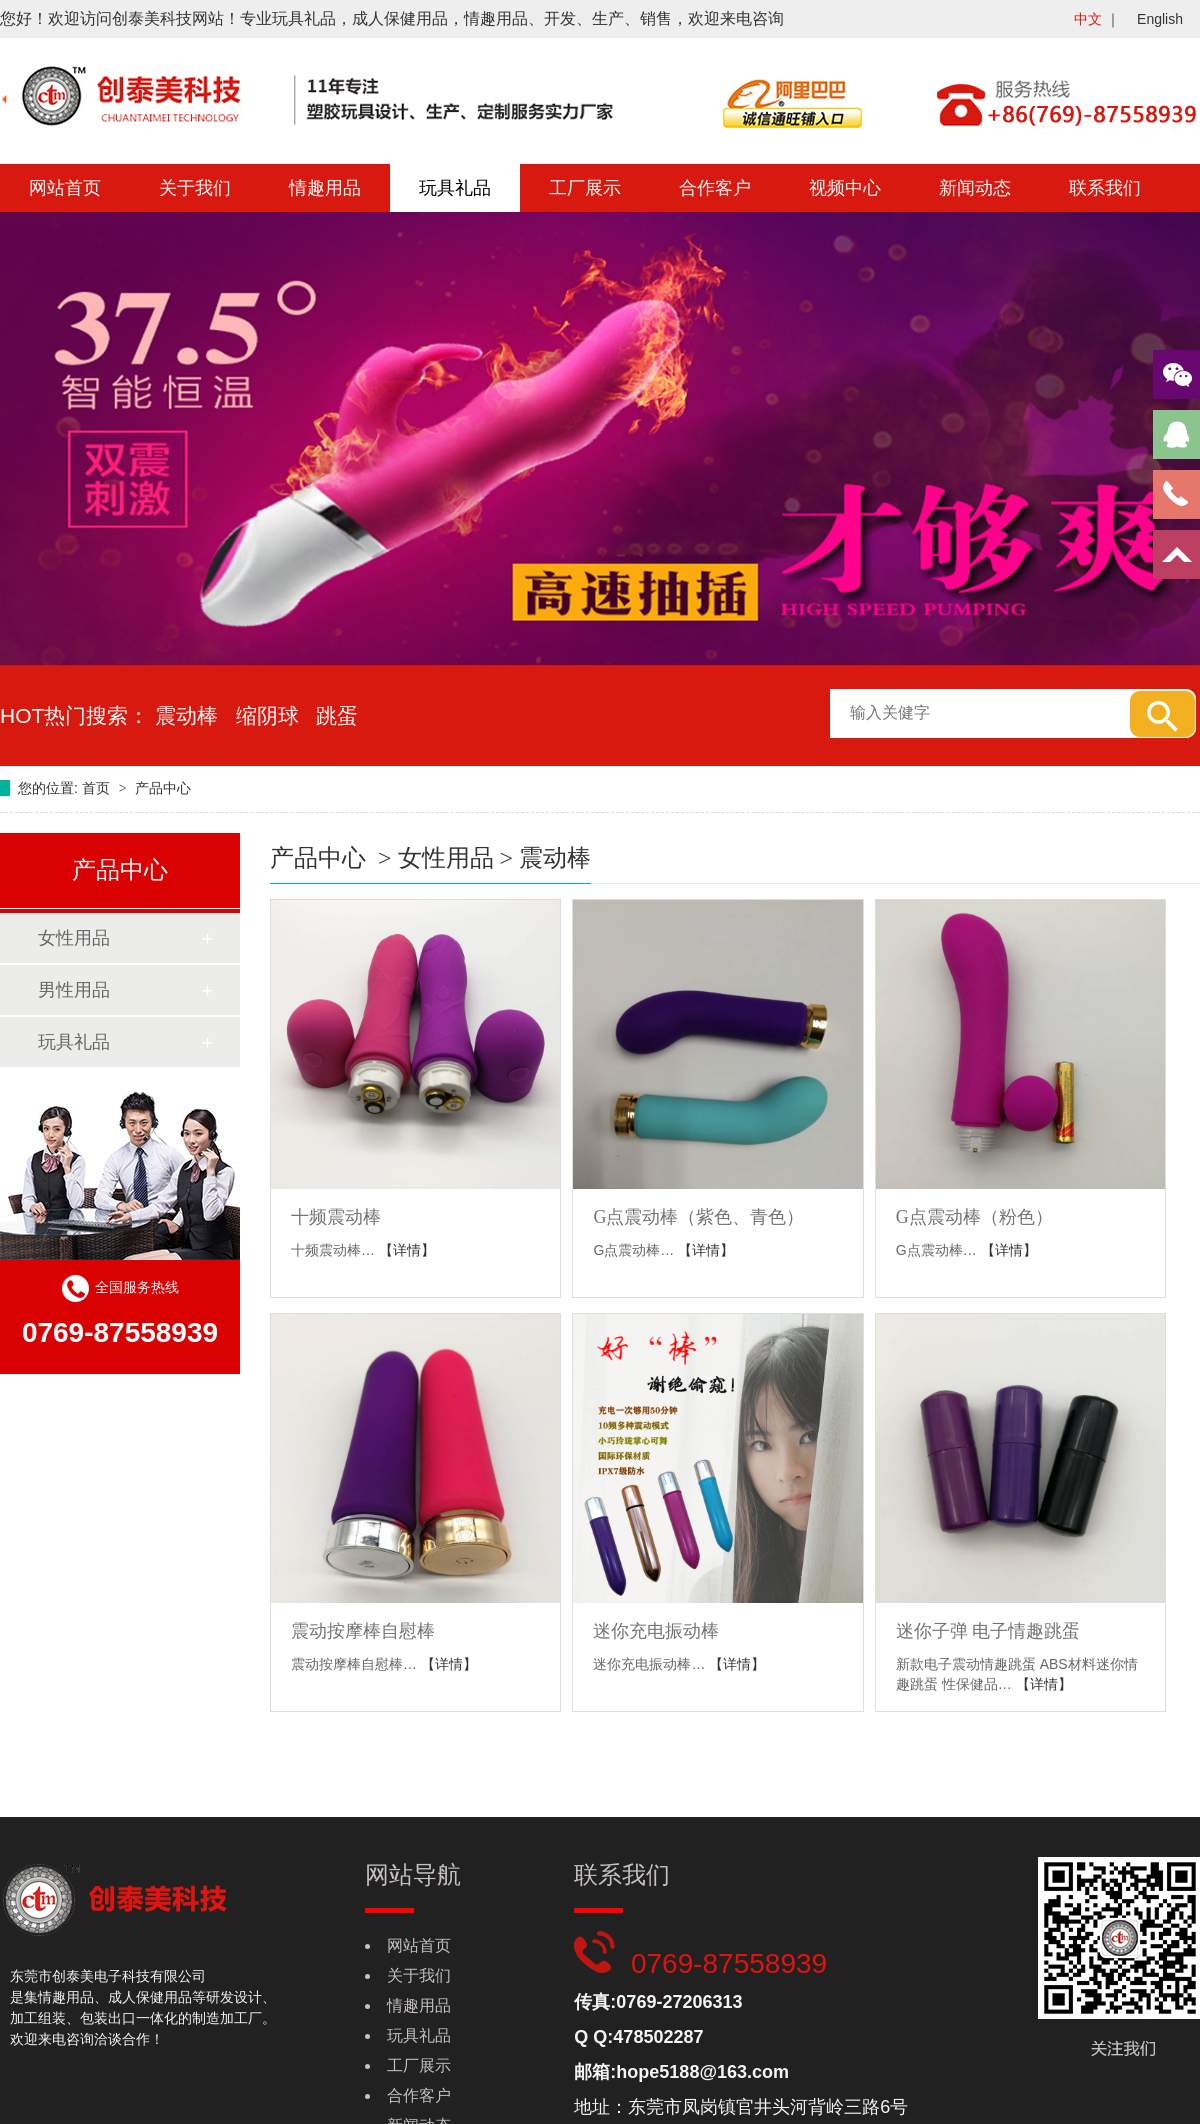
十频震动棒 (336, 1217)
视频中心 (845, 188)
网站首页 (65, 188)
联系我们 (1105, 188)
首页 (98, 788)
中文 (1088, 19)
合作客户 (715, 188)
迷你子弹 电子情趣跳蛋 (988, 1631)
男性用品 (74, 990)
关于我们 (195, 188)
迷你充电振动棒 (656, 1631)
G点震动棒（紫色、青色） (698, 1217)
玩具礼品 (455, 188)
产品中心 (163, 788)
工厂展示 (585, 188)
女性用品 (74, 938)
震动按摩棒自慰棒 (363, 1631)
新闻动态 (975, 188)
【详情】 (407, 1250)
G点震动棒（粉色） (974, 1217)
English (1160, 19)
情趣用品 (325, 188)
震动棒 (555, 858)
